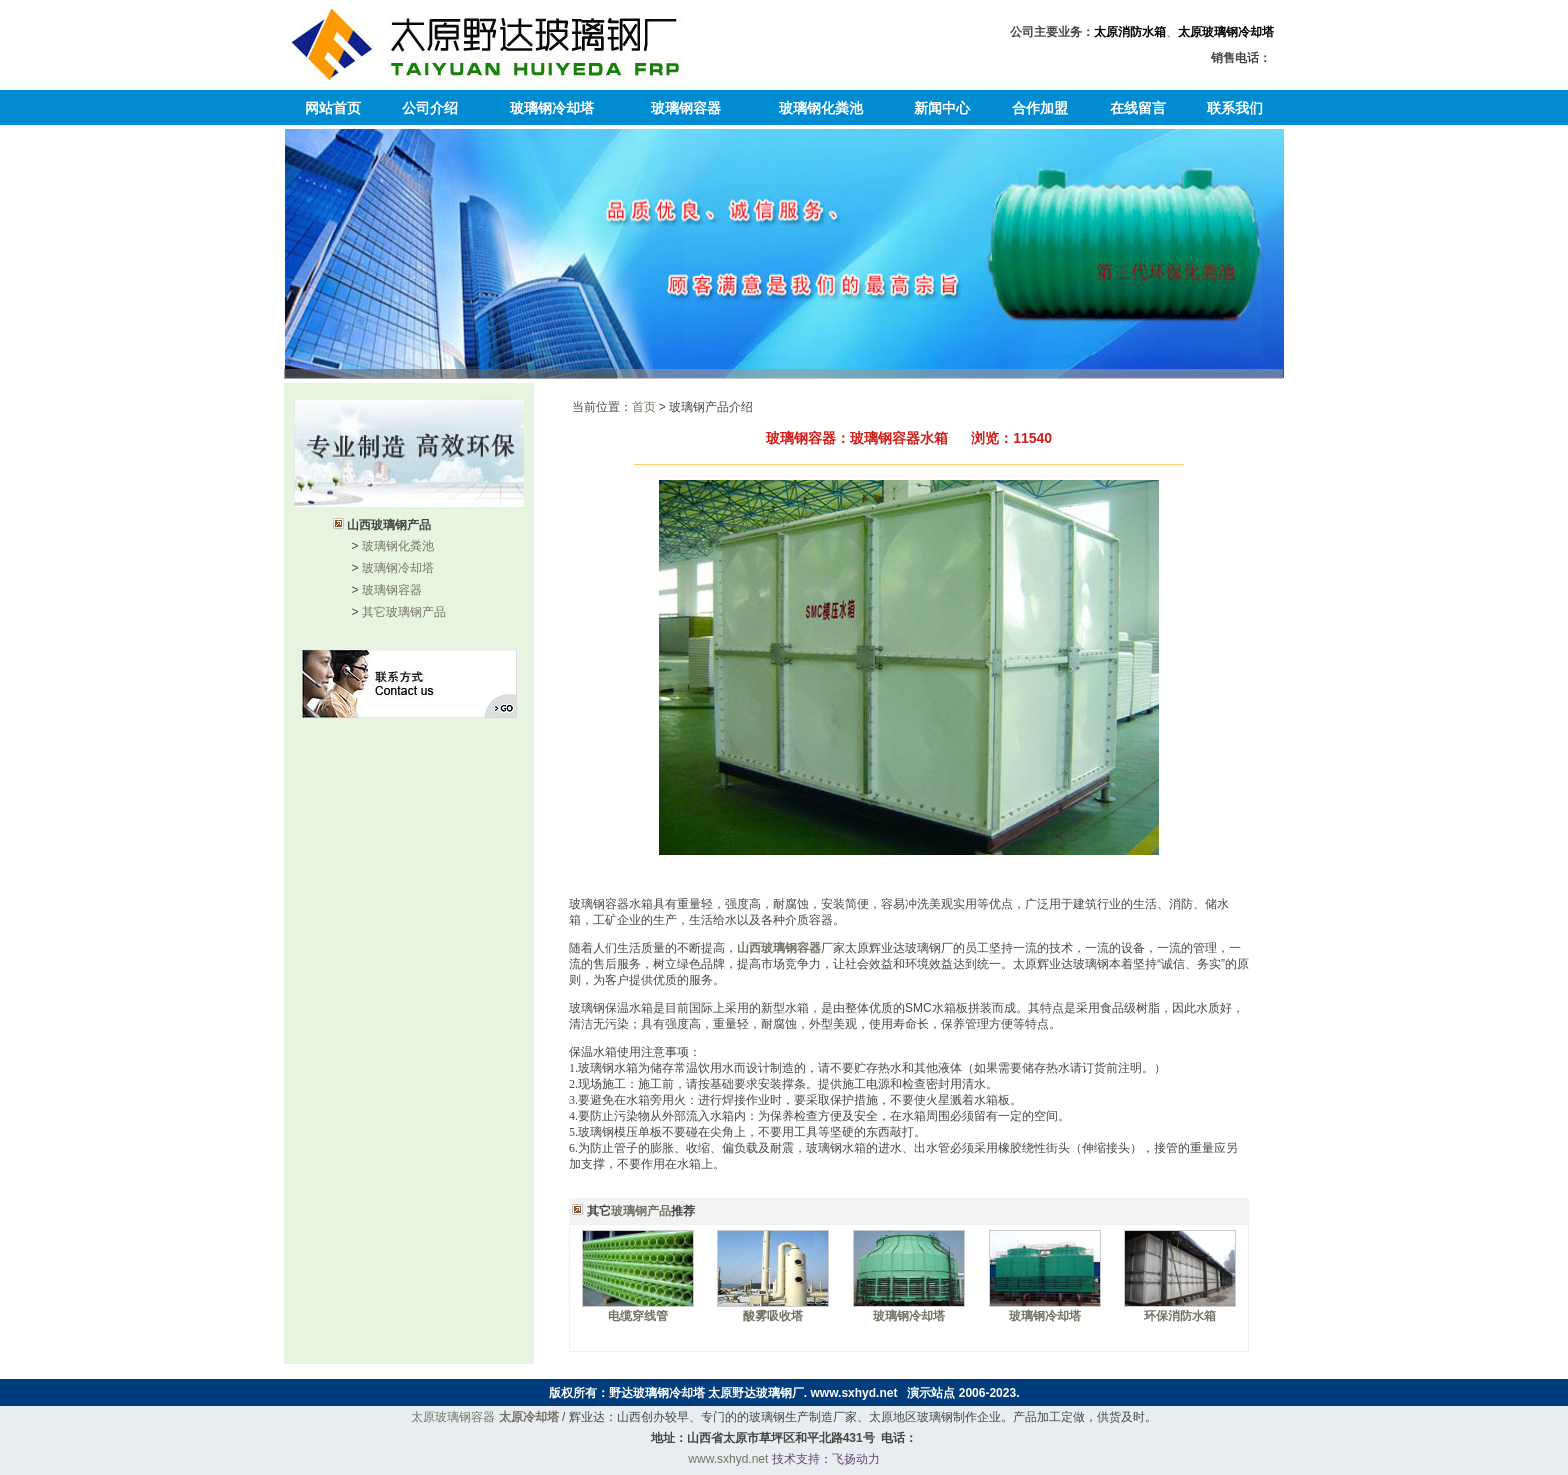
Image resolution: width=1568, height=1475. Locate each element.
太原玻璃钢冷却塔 (1226, 32)
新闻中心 (942, 108)
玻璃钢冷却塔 (552, 108)
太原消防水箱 (1130, 32)
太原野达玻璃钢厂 (756, 1393)
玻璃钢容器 (686, 108)
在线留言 (1138, 108)
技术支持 (796, 1459)
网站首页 (333, 108)
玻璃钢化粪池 (821, 108)
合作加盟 (1040, 108)
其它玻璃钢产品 (404, 612)
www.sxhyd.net (854, 1393)
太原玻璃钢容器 (453, 1417)
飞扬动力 (856, 1459)
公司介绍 (430, 108)
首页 (644, 407)
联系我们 (1235, 108)
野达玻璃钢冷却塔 (657, 1393)
